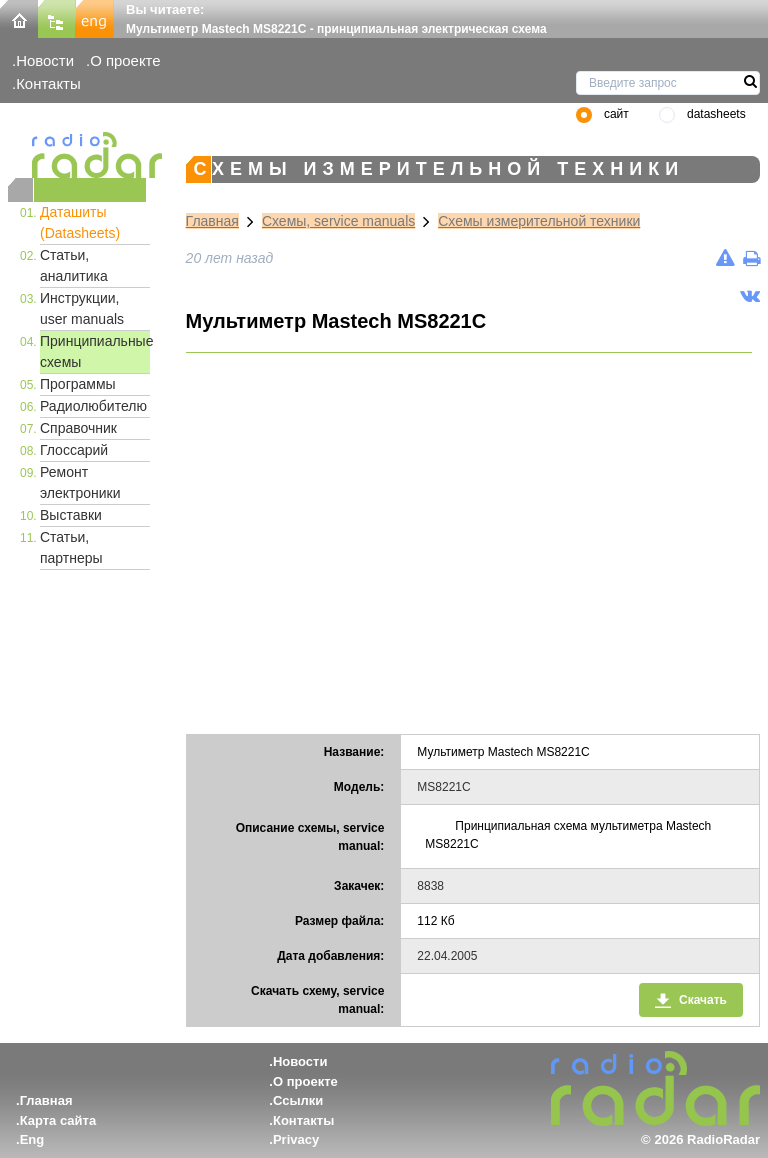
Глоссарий (74, 450)
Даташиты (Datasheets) (80, 222)
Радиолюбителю (93, 406)
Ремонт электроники (80, 482)
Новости (45, 60)
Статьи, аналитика (74, 265)
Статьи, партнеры (71, 547)
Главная (212, 221)
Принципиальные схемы (95, 351)
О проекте (125, 60)
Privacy (296, 1139)
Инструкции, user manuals (82, 308)
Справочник (78, 428)
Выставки (71, 515)
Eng (32, 1139)
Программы (78, 384)
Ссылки (298, 1100)
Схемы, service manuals (338, 221)
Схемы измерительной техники (539, 221)
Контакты (48, 83)
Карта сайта (58, 1120)
